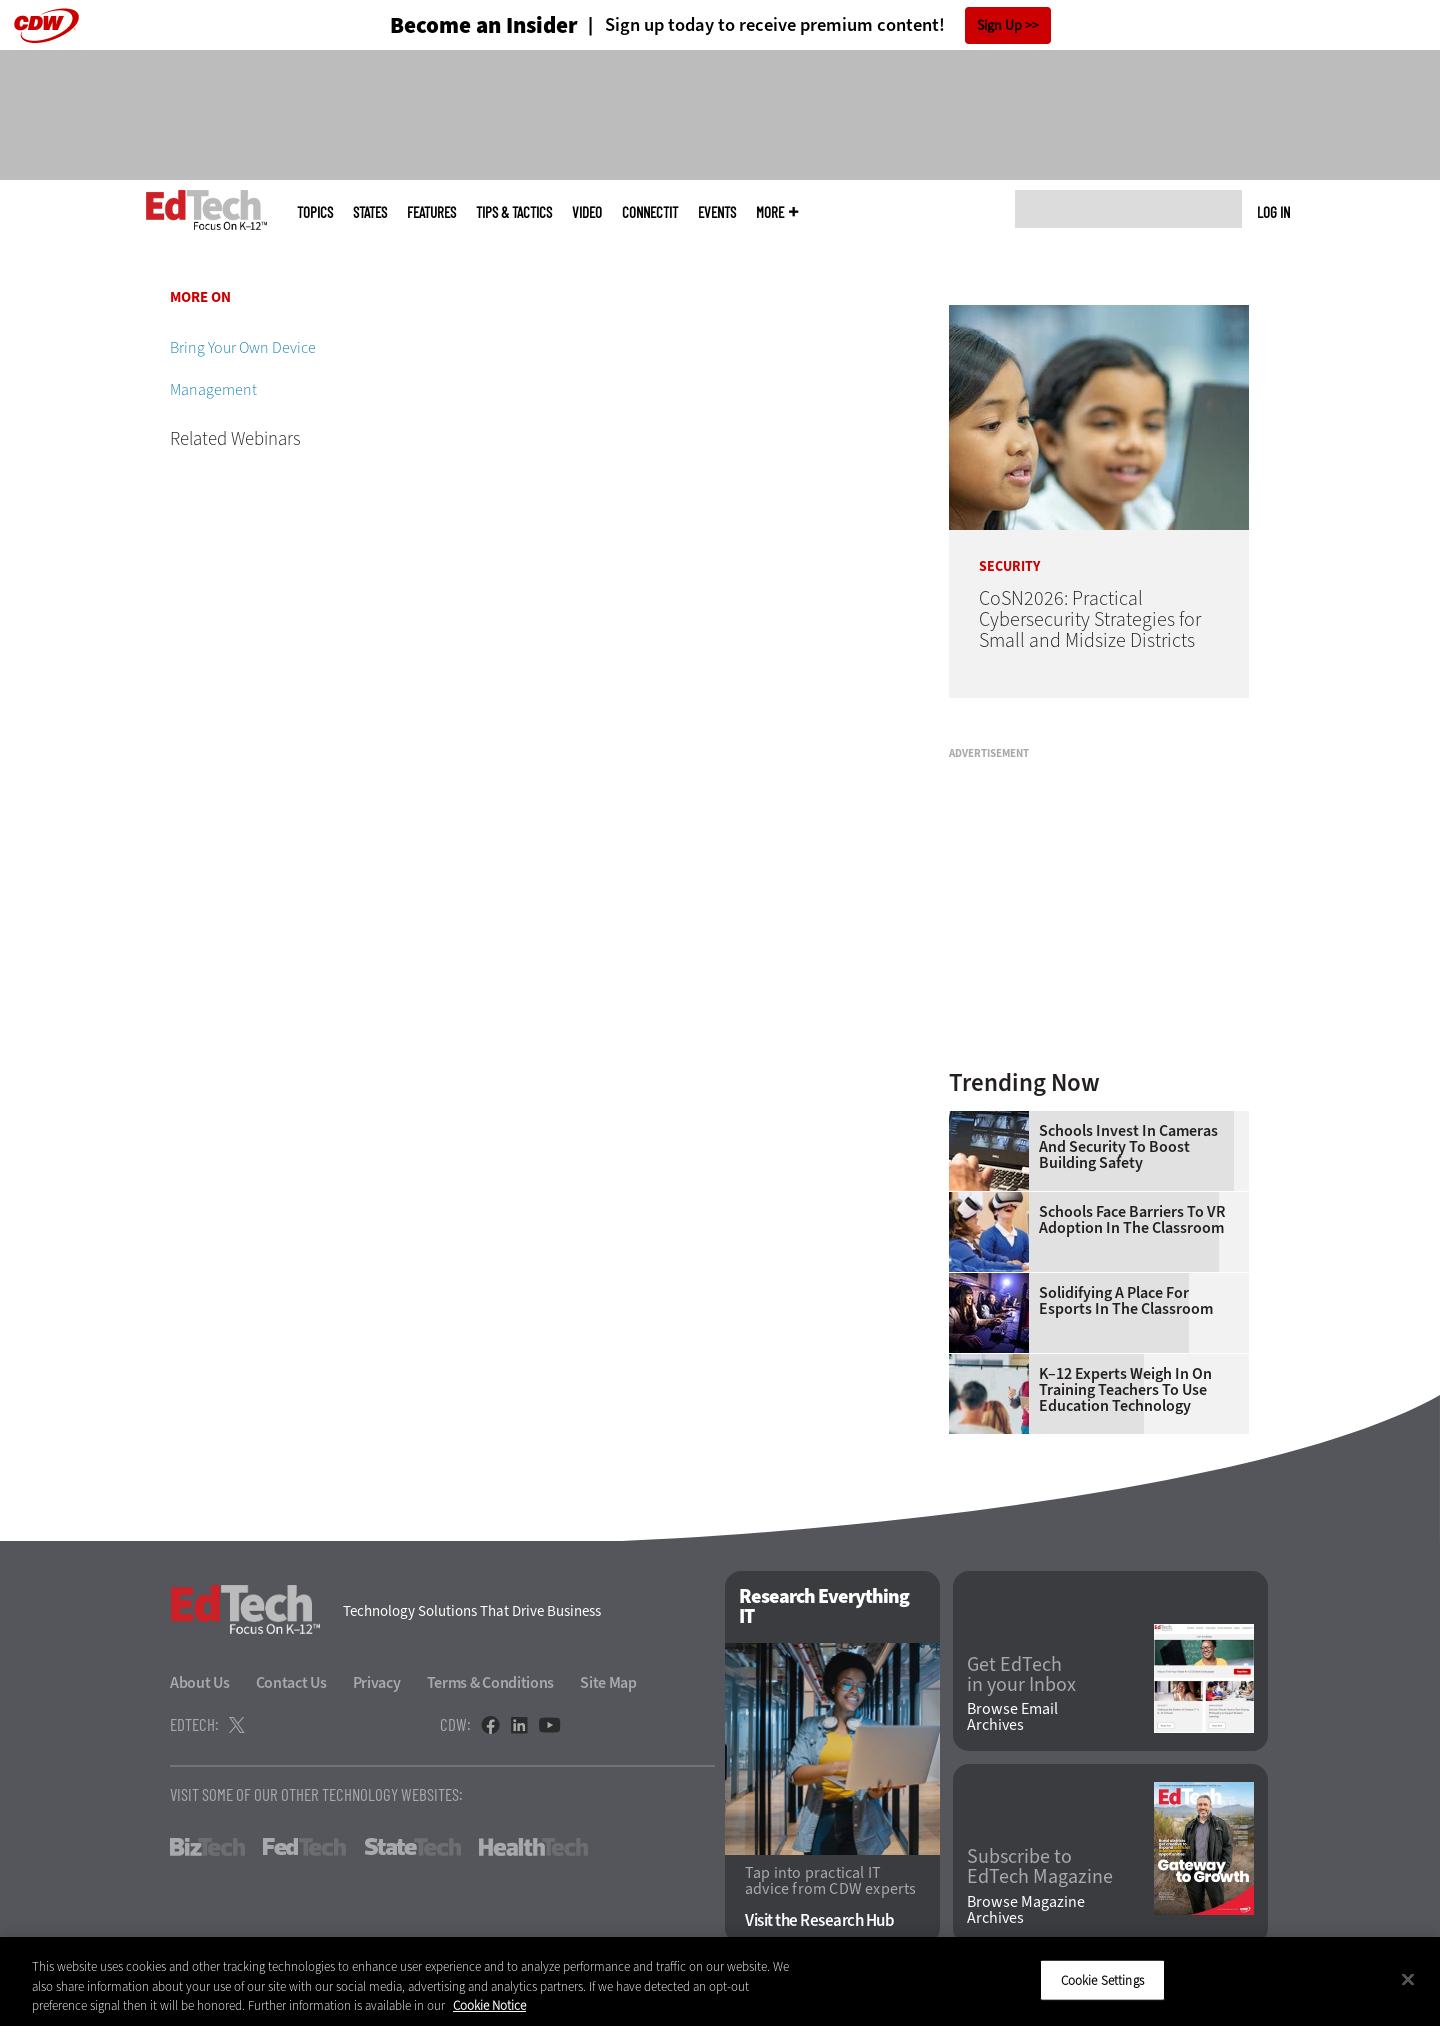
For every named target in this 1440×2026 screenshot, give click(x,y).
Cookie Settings (1102, 1979)
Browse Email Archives (1012, 1717)
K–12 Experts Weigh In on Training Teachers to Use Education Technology (1125, 1390)
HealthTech (533, 1847)
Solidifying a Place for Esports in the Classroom (1126, 1301)
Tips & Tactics (514, 212)
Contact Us (291, 1682)
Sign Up (999, 25)
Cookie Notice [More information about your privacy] (489, 2005)
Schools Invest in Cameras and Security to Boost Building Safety (1128, 1147)
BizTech (207, 1847)
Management (213, 389)
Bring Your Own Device (243, 347)
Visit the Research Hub (819, 1920)
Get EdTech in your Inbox (1021, 1675)
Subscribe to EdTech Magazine (1040, 1867)
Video (587, 212)
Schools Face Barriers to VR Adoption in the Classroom (1132, 1220)
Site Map (608, 1682)
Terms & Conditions (491, 1682)
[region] (720, 1981)
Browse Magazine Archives (1026, 1910)
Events (717, 212)
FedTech (304, 1847)
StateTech (412, 1847)
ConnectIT (650, 212)
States (370, 212)
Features (431, 212)
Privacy (377, 1682)
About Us (200, 1682)
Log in (1273, 212)
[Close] (1408, 1979)
